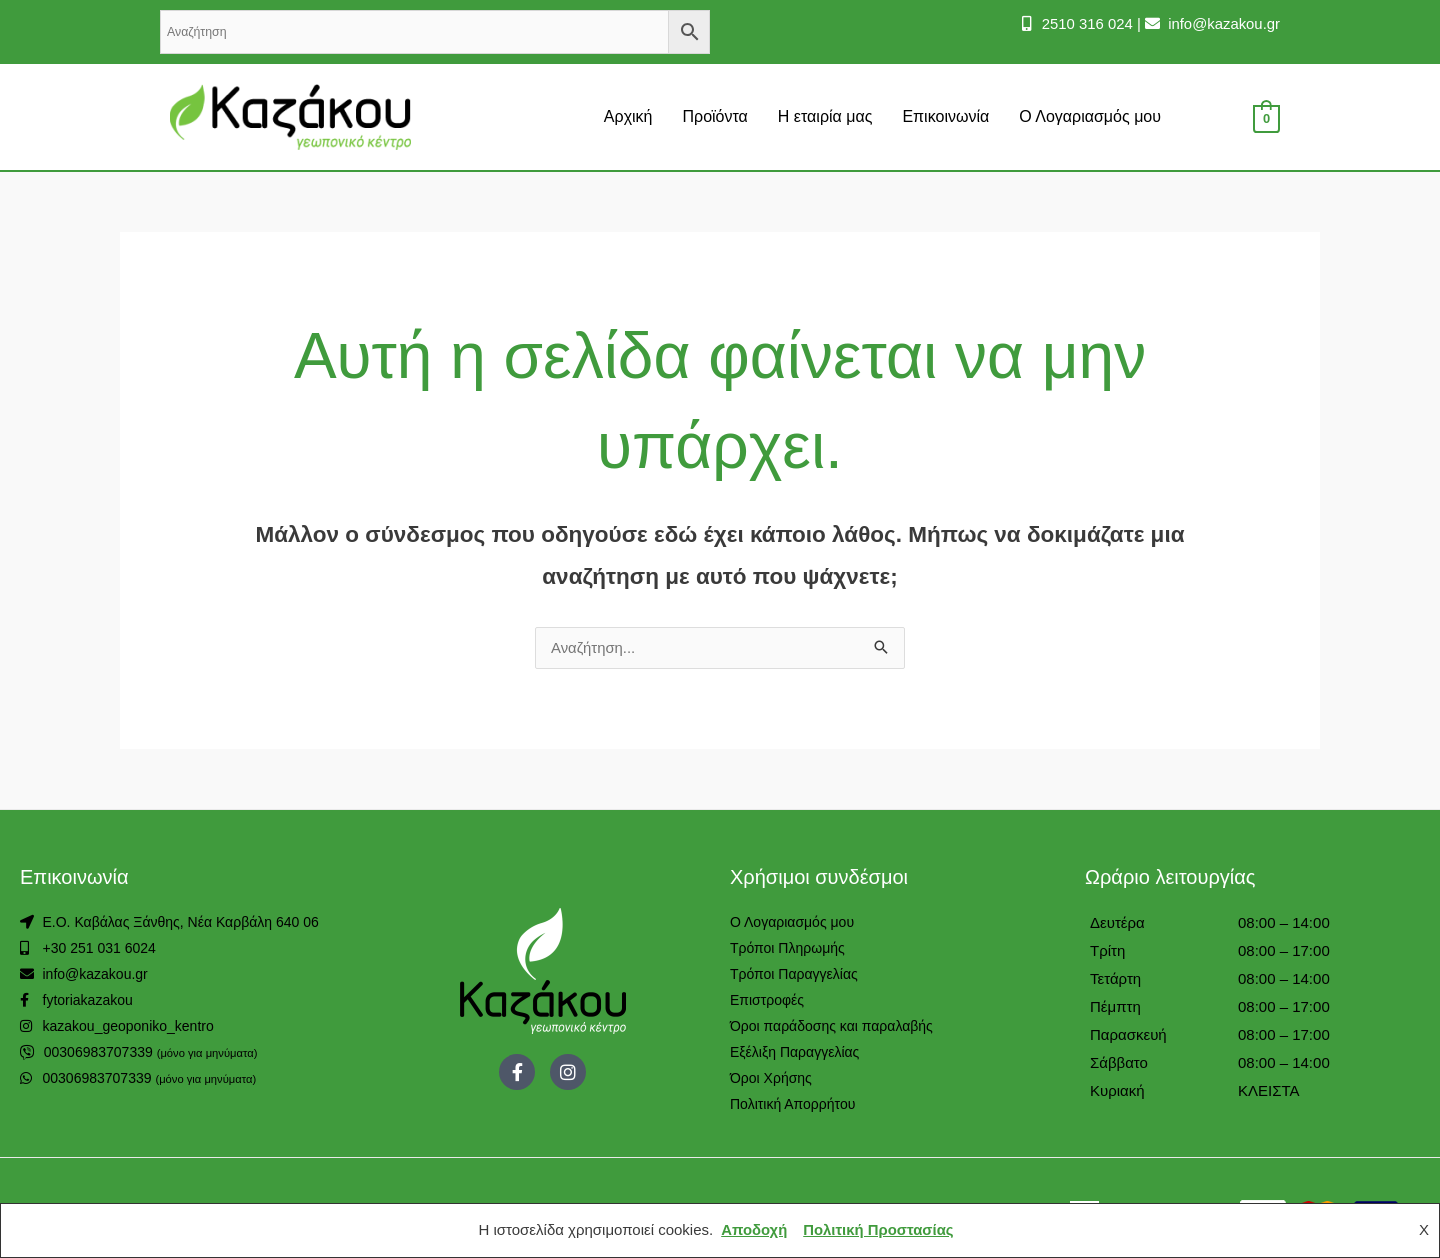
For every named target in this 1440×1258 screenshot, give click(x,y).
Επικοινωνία (945, 116)
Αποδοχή (753, 1230)
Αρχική (628, 116)
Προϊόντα (714, 116)
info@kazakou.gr (1221, 23)
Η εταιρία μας (825, 116)
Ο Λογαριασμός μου (1090, 116)
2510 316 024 (1084, 23)
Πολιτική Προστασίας (879, 1230)
